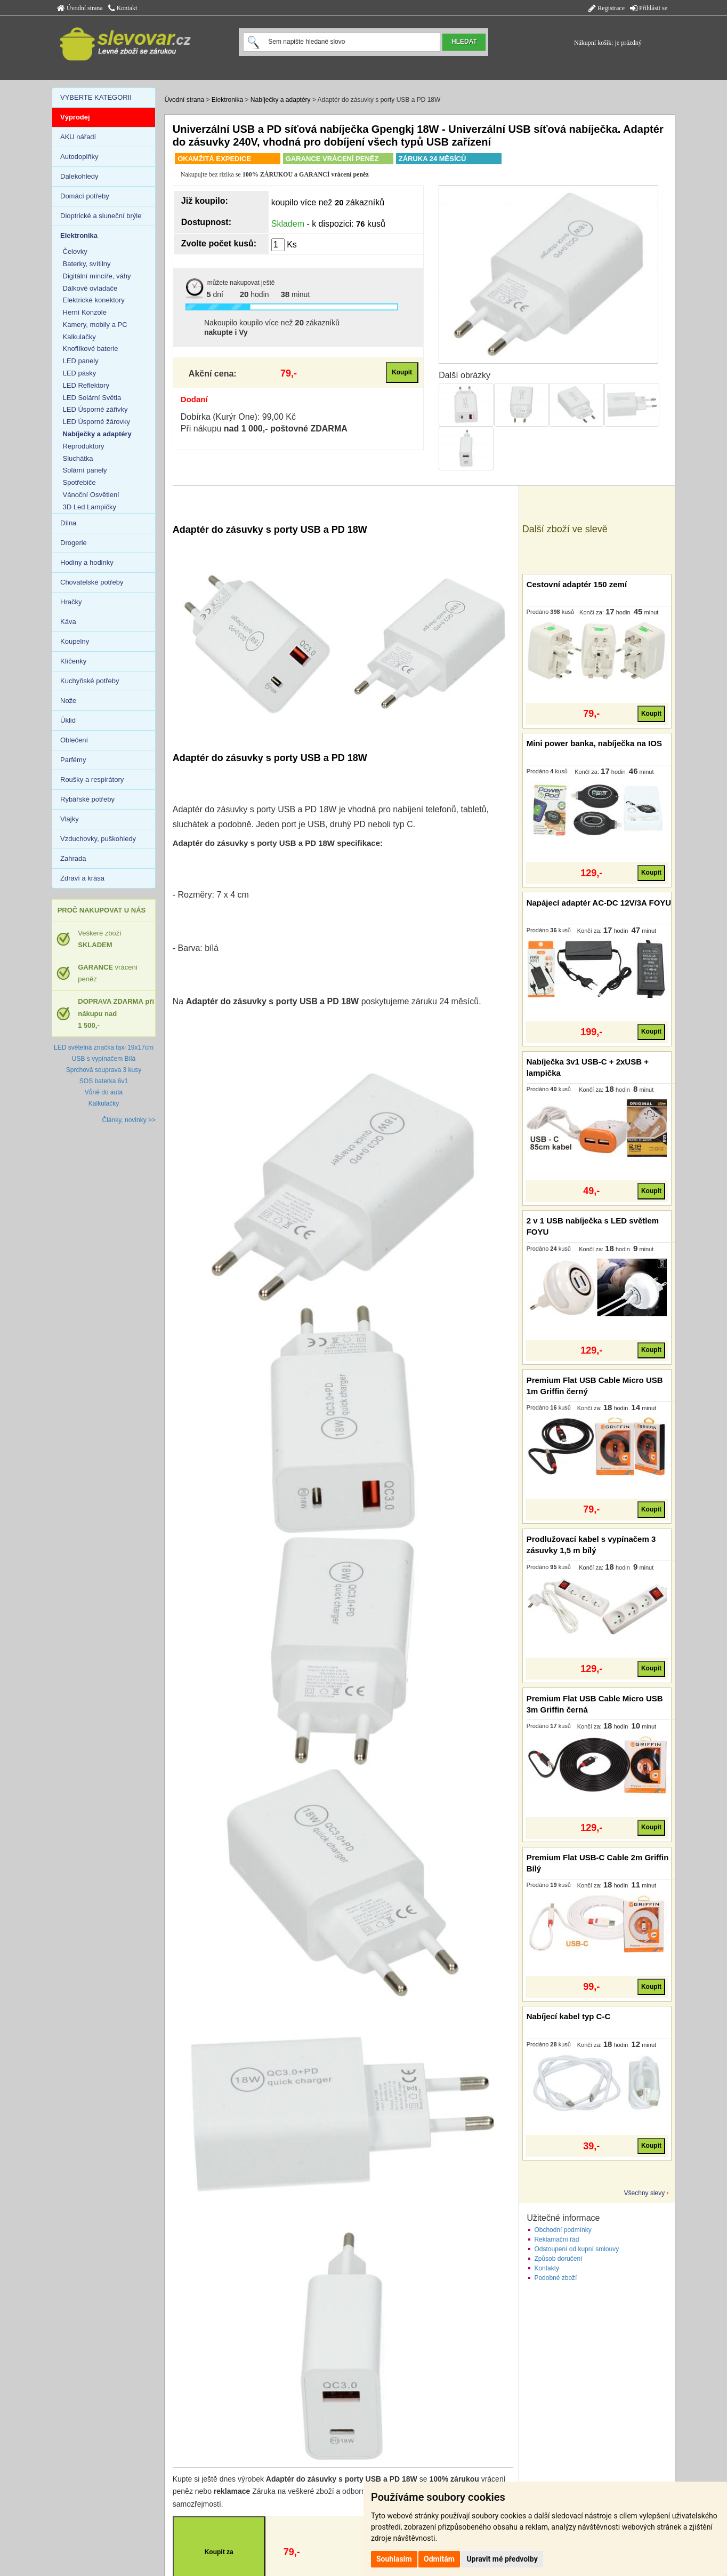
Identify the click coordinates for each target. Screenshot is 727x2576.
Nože (68, 701)
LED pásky (79, 373)
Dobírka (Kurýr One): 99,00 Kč (238, 416)
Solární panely (85, 470)
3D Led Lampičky (89, 507)
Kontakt (123, 8)
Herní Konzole (85, 312)
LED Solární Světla (92, 398)
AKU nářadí (78, 137)
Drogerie (73, 543)
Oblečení (74, 740)
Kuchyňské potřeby (89, 681)
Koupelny (74, 641)
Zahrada (73, 858)
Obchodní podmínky (562, 2230)
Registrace (606, 8)
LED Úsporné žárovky (96, 422)
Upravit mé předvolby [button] (501, 2559)
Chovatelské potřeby (92, 582)
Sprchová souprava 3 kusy (103, 1070)
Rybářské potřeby (87, 799)
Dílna (68, 523)
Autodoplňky (79, 157)
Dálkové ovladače (90, 288)
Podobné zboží (555, 2278)
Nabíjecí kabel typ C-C (569, 2016)
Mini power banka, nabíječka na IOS (594, 743)
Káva (68, 622)
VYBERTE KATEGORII (96, 97)
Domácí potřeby (84, 196)
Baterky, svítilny (87, 264)
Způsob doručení (558, 2258)
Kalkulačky (79, 337)
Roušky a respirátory (92, 779)
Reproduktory (83, 446)
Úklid (68, 720)
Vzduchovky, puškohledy (98, 839)
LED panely (81, 361)
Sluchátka (78, 458)
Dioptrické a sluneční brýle (100, 216)
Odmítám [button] (439, 2559)
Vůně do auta (104, 1092)
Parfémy (73, 760)
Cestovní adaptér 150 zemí (577, 584)
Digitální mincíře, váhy (97, 276)
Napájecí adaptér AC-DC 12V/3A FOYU (599, 902)
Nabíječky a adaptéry (281, 99)
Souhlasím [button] (394, 2559)
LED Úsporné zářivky (95, 409)
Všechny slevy (644, 2193)
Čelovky (75, 251)
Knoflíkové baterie (90, 349)
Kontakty (546, 2268)
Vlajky (69, 819)
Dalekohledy (79, 176)
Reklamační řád (556, 2239)
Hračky (71, 602)
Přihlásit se (648, 8)
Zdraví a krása (82, 878)
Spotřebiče (79, 482)
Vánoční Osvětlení (91, 495)
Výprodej (75, 117)
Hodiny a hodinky (87, 562)
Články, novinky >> (129, 1120)
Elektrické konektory (94, 300)
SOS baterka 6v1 (103, 1081)
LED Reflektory (86, 385)
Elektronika (227, 99)
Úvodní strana (80, 8)
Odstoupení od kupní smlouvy (576, 2249)
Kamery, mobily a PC (95, 325)
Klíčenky (73, 661)
